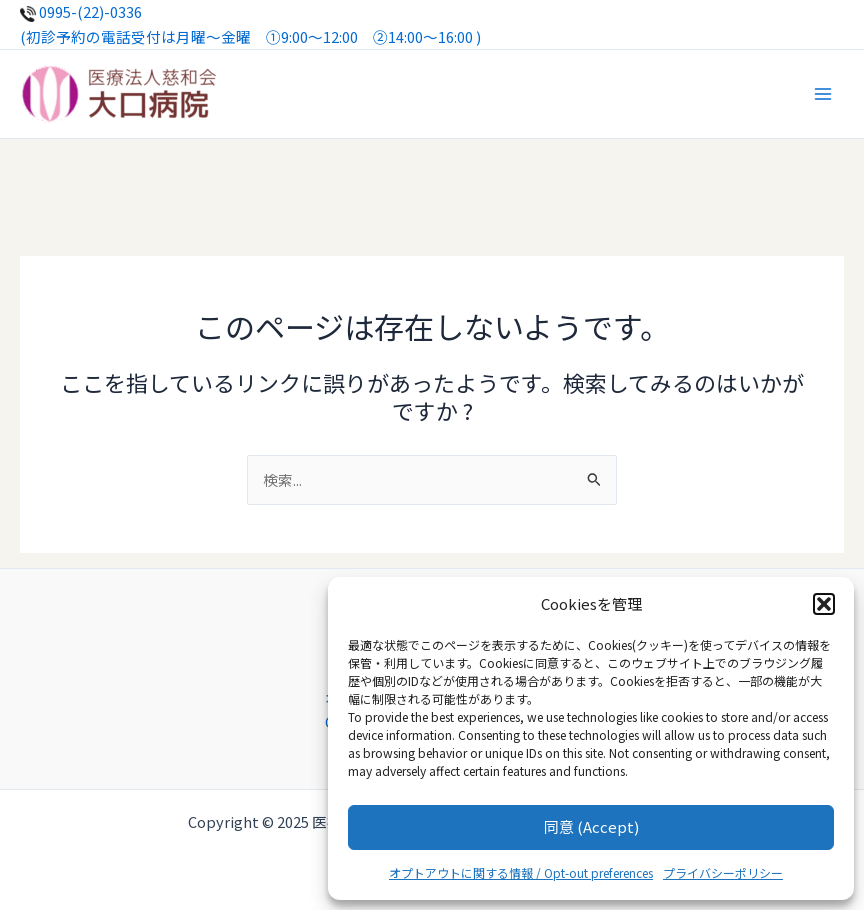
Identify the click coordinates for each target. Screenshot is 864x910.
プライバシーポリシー (723, 872)
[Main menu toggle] (823, 94)
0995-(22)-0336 (81, 11)
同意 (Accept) (591, 826)
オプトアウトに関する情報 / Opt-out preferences (521, 872)
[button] (824, 604)
